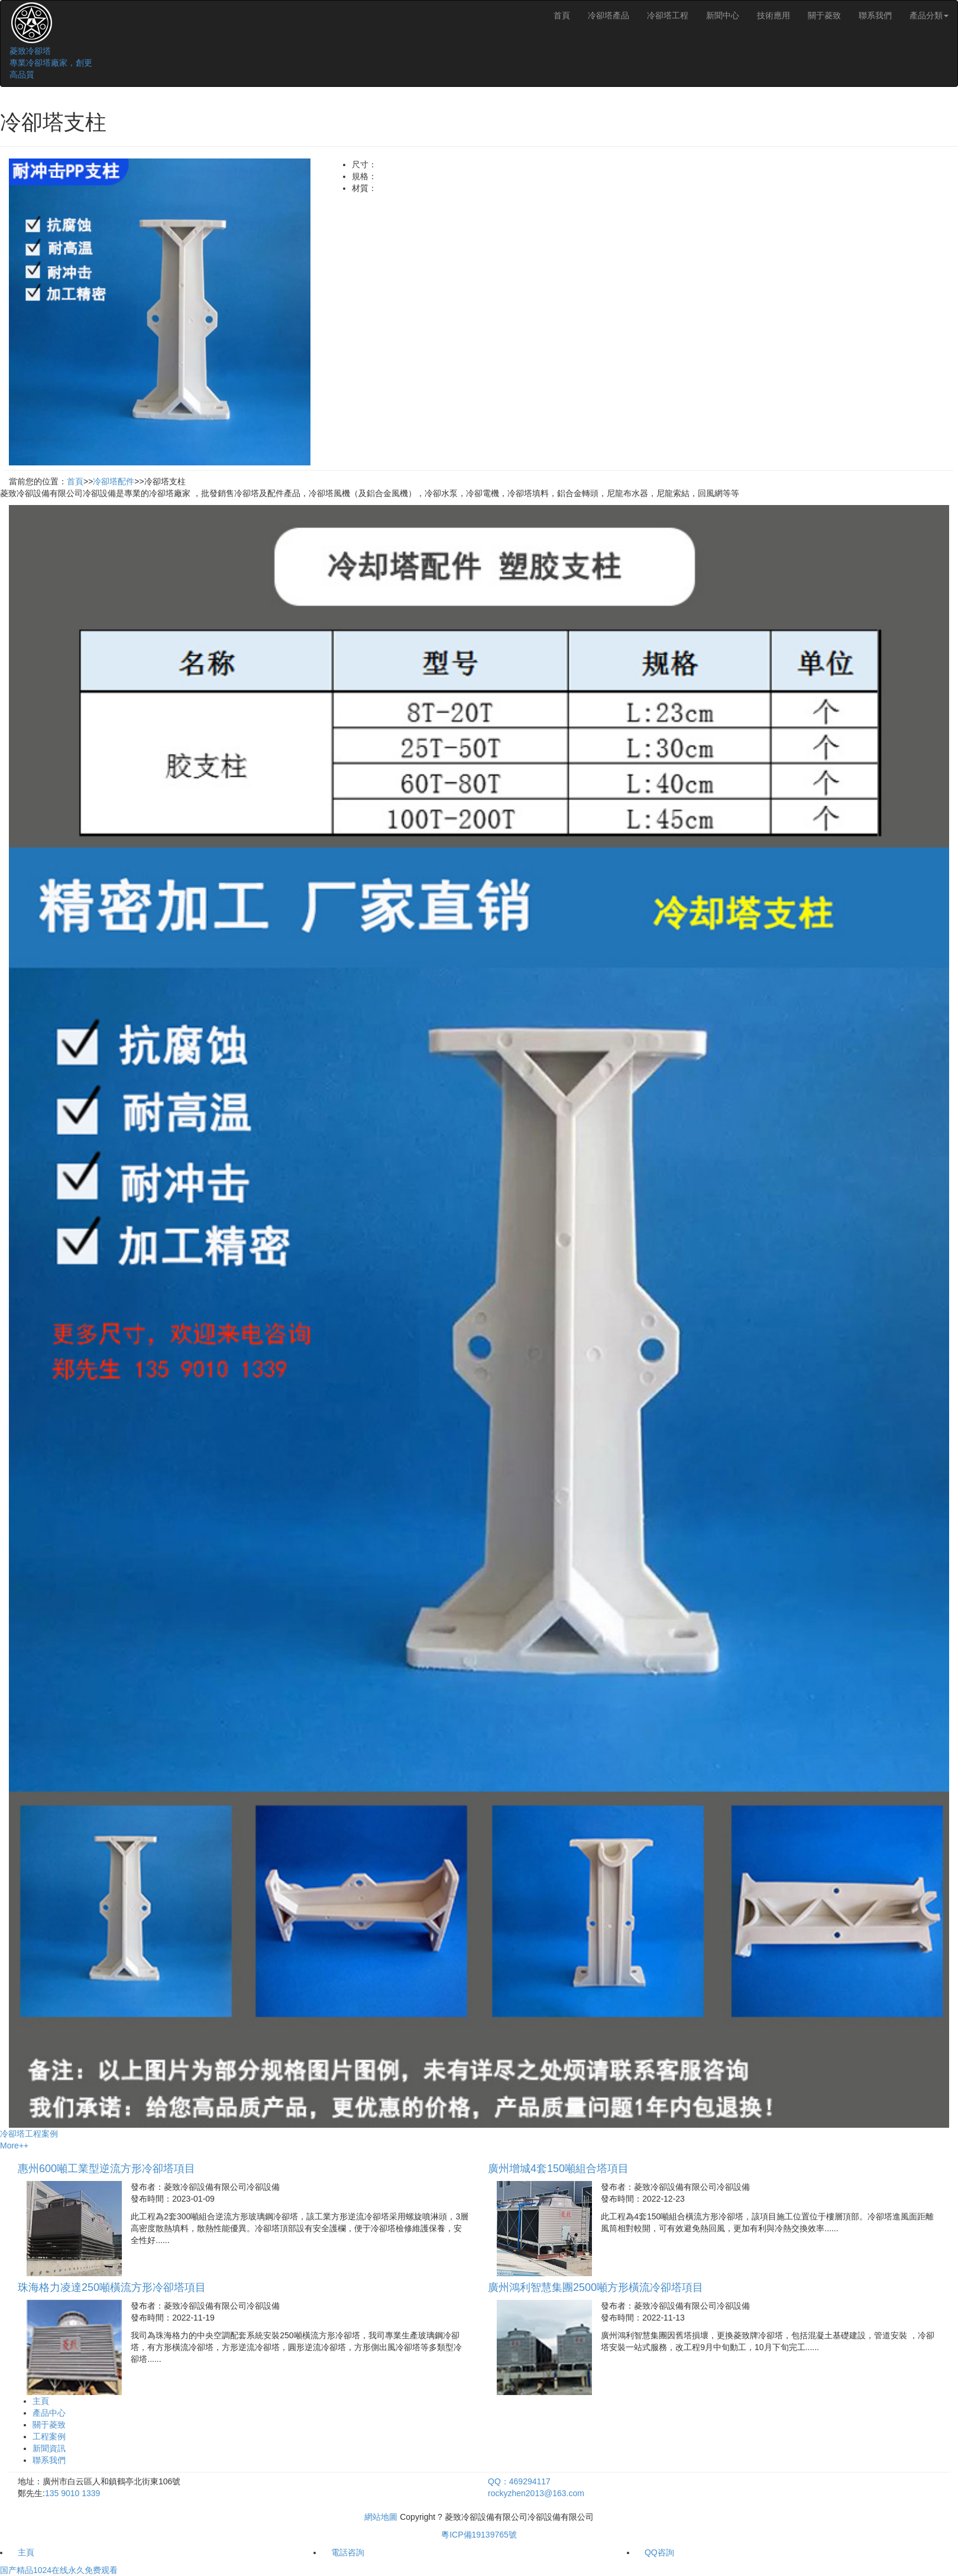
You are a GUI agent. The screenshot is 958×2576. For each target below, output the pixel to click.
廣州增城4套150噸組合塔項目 (558, 2168)
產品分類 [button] (929, 15)
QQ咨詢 (659, 2552)
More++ (14, 2145)
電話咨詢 (347, 2552)
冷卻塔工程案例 (29, 2133)
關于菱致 (824, 15)
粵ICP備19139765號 (479, 2534)
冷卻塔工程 (667, 15)
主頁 (41, 2401)
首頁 (562, 15)
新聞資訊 (49, 2448)
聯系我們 (875, 15)
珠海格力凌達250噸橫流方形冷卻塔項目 (112, 2287)
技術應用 (773, 15)
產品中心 (49, 2413)
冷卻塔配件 (113, 481)
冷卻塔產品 (608, 15)
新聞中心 (722, 15)
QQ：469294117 (519, 2481)
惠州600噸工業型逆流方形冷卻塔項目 (106, 2168)
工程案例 (49, 2436)
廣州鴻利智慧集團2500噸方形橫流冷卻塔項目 (595, 2287)
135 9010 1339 (72, 2493)
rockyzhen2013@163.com (536, 2493)
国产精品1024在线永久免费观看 (59, 2570)
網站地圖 (380, 2517)
